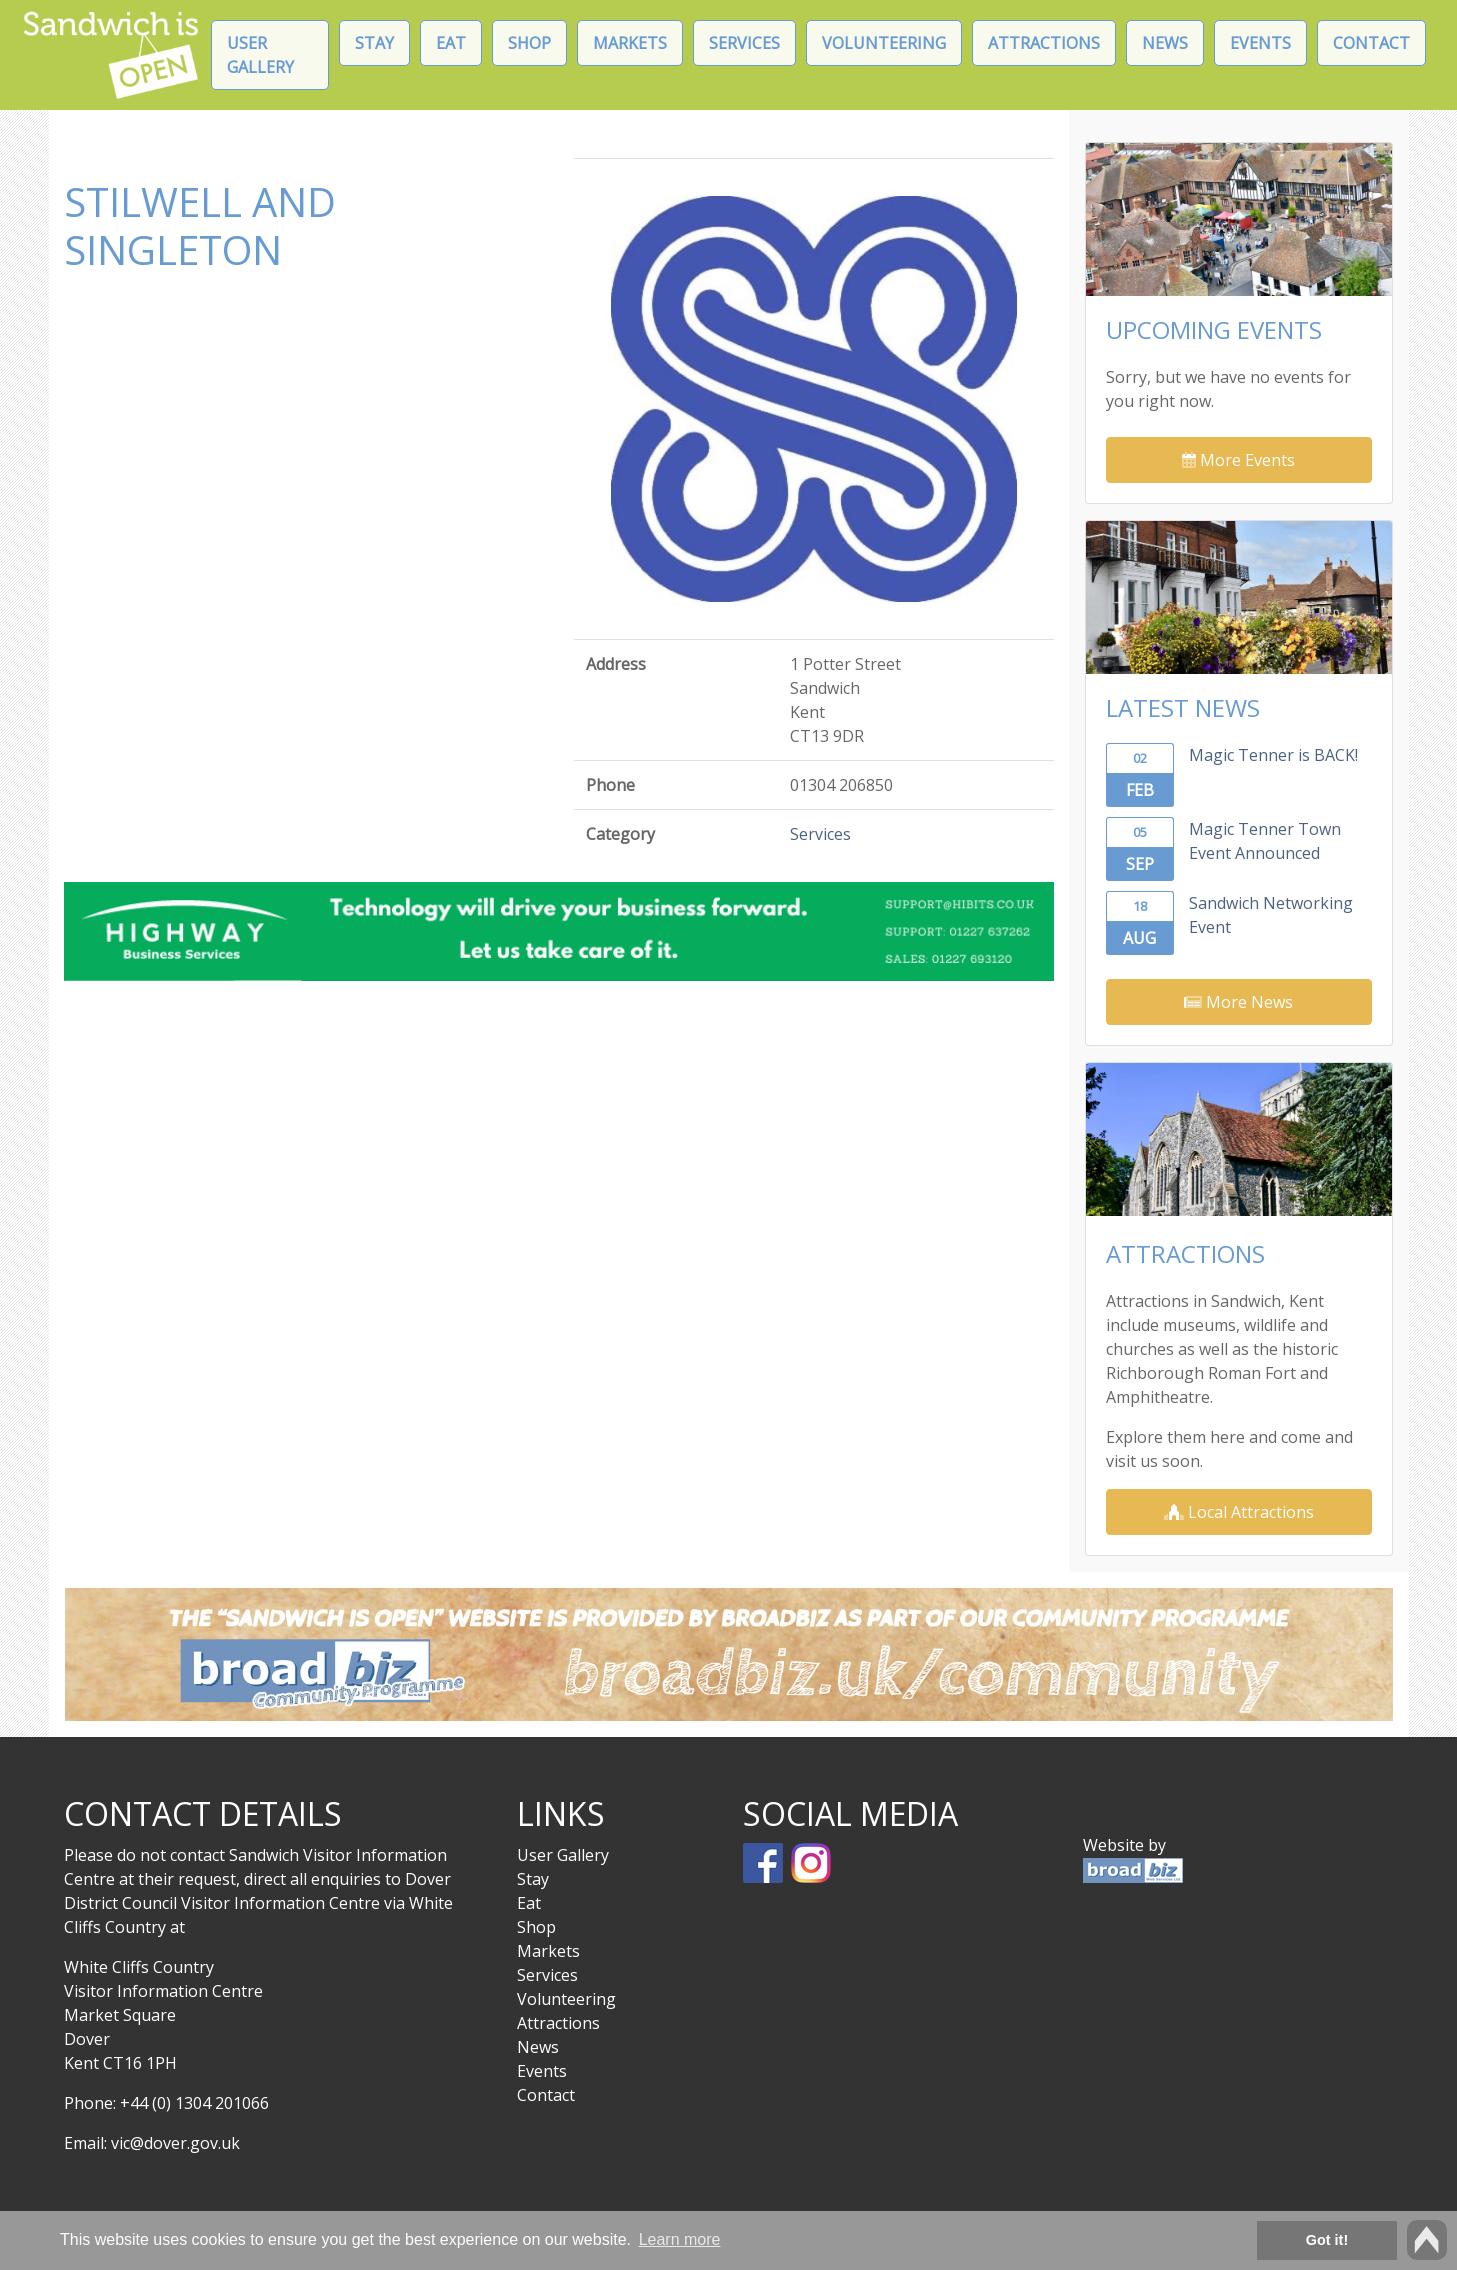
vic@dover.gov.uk (175, 2143)
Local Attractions (1239, 1512)
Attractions (1044, 43)
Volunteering (884, 43)
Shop (529, 43)
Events (1260, 43)
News (1165, 43)
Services (744, 43)
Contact (1371, 43)
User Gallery (260, 55)
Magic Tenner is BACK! (1273, 755)
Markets (630, 43)
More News (1238, 1002)
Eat (451, 43)
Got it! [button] (1327, 2240)
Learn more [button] (680, 2239)
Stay (374, 43)
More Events (1238, 460)
